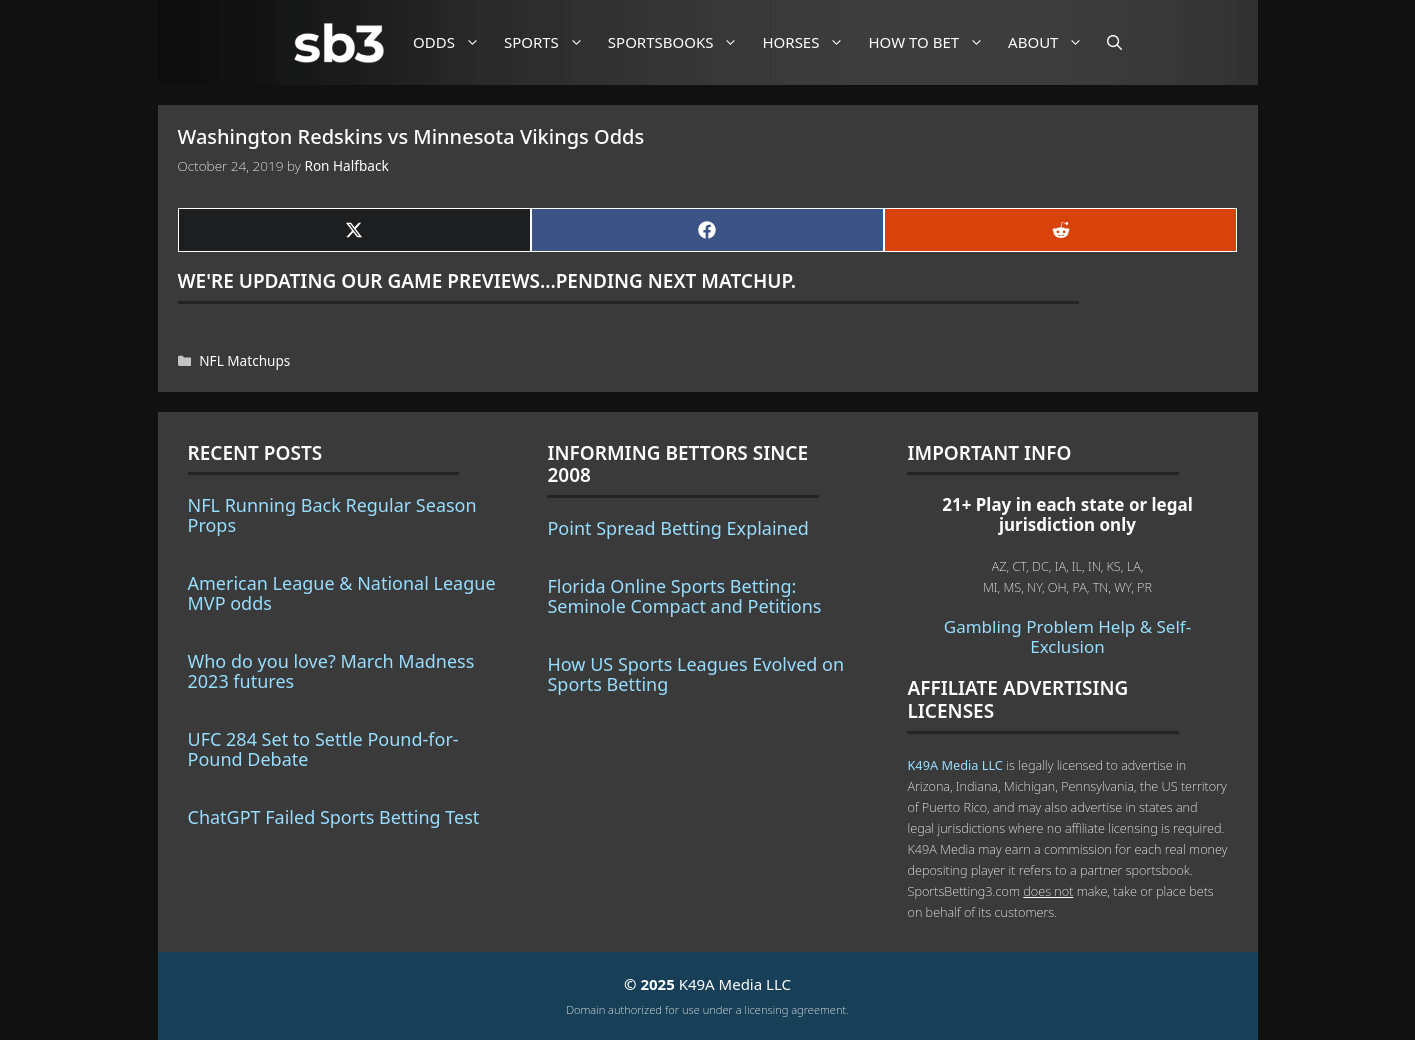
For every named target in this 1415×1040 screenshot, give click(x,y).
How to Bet (933, 42)
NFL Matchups (244, 360)
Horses (810, 42)
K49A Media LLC (954, 765)
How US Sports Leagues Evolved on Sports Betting (695, 674)
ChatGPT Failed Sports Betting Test (334, 817)
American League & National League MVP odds (342, 593)
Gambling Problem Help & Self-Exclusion (1067, 636)
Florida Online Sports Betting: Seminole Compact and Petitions (684, 596)
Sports (551, 42)
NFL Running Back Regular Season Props (332, 515)
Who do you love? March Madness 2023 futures (331, 671)
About (1053, 42)
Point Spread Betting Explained (677, 528)
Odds (454, 42)
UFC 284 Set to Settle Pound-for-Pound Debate (323, 749)
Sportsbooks (681, 42)
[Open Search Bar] (1114, 42)
